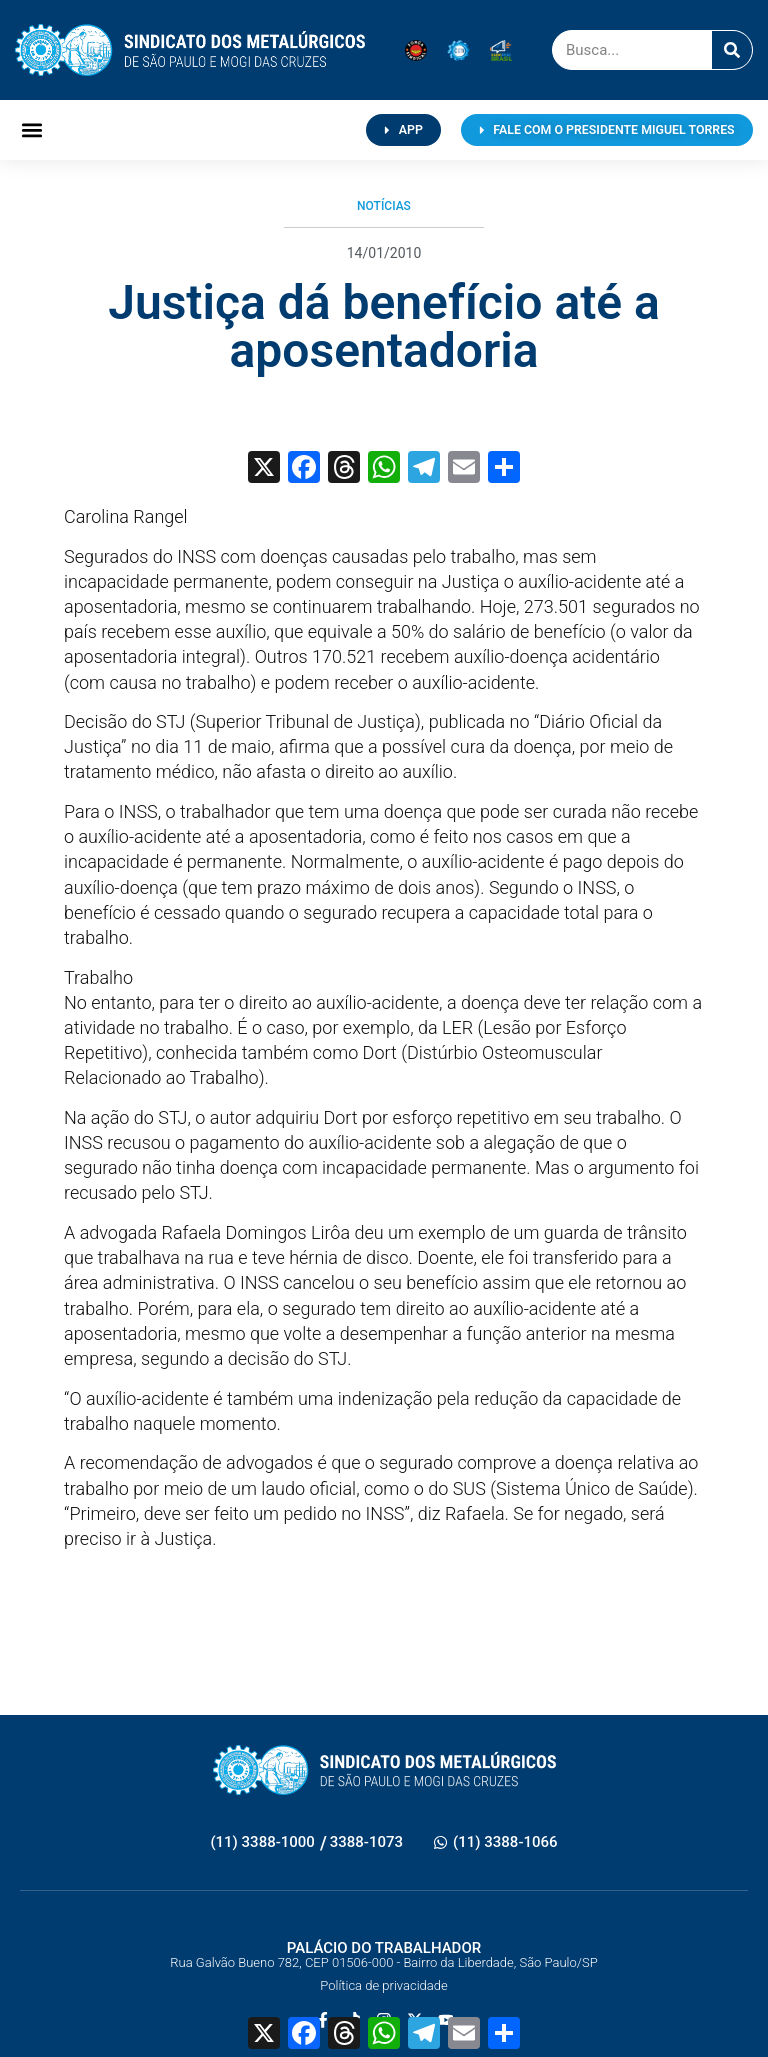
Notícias (384, 206)
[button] (31, 130)
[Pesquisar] (732, 50)
